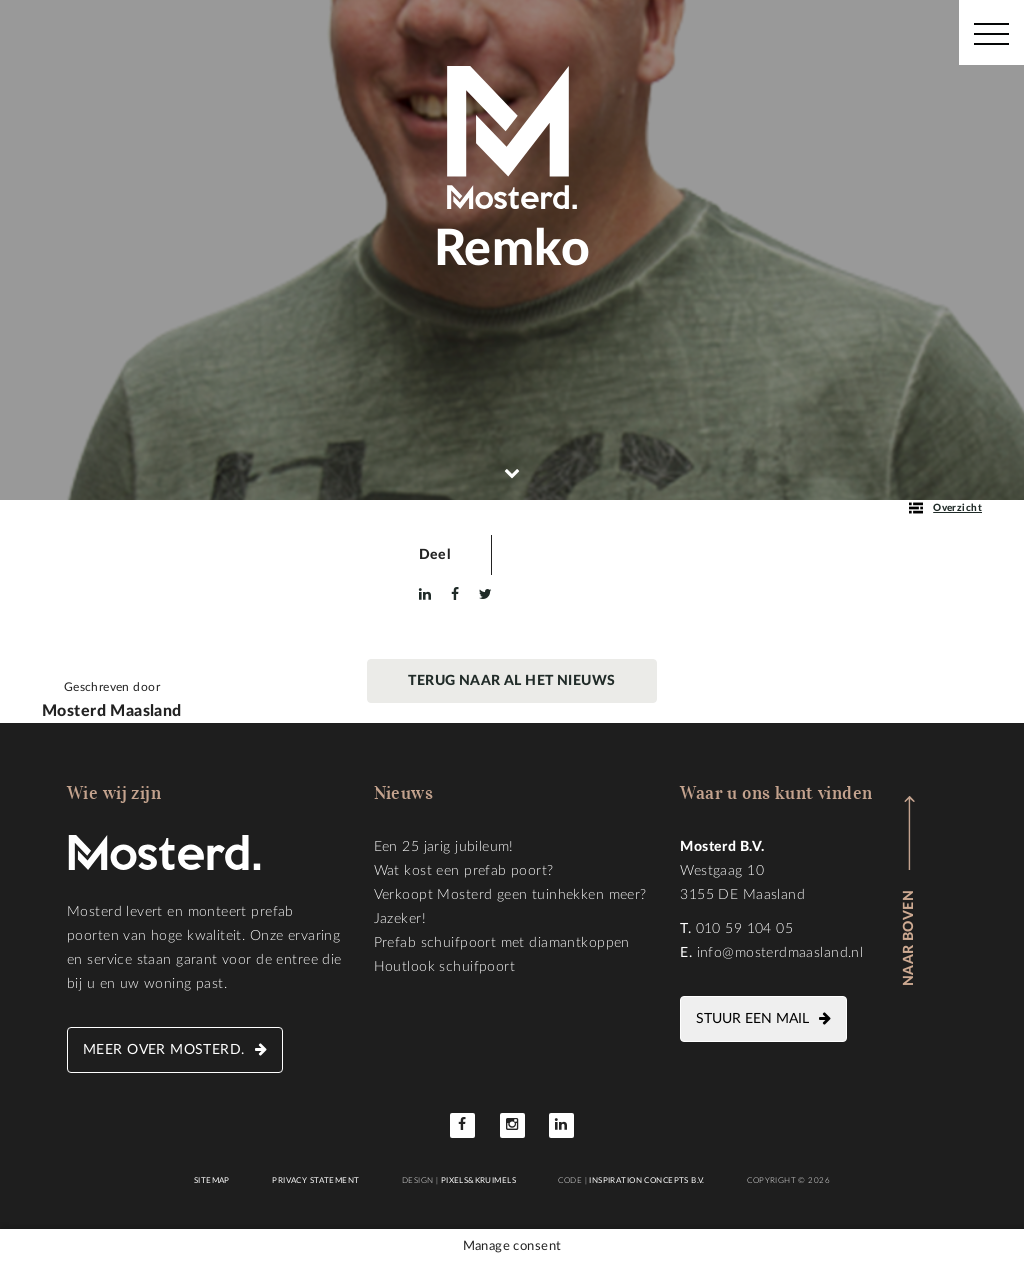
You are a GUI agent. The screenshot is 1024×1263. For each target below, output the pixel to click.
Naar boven (909, 938)
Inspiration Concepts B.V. (647, 1181)
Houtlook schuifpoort (444, 967)
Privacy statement (315, 1181)
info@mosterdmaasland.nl (780, 953)
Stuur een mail (752, 1019)
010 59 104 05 (744, 929)
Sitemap (212, 1181)
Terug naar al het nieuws (511, 681)
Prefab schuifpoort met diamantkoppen (502, 943)
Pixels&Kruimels (478, 1181)
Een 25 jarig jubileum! (444, 847)
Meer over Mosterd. (164, 1050)
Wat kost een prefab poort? (464, 871)
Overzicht (945, 508)
